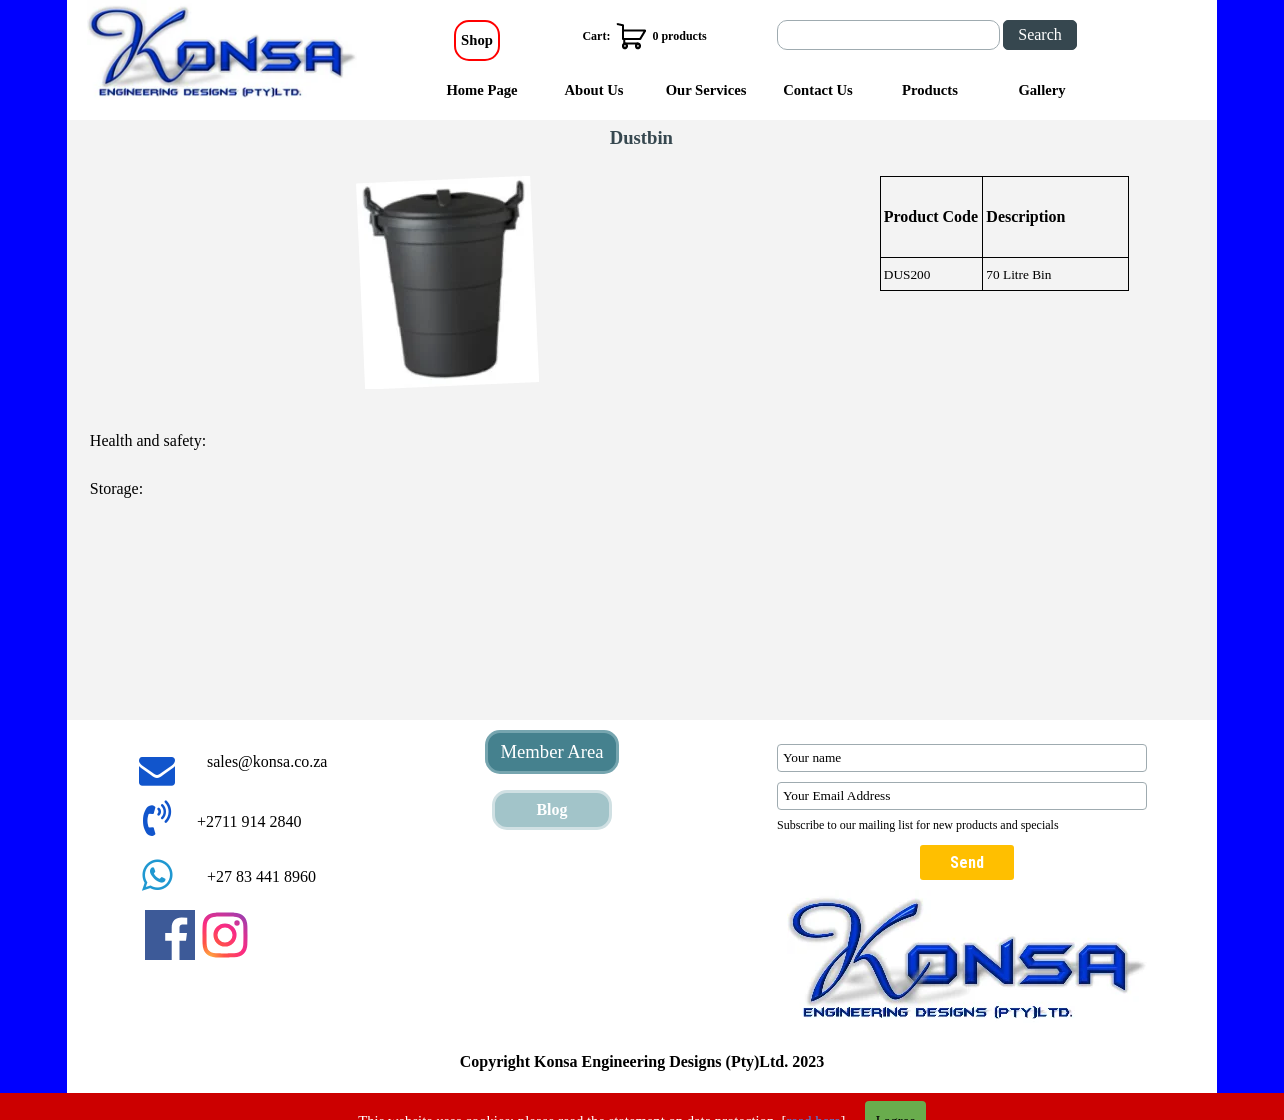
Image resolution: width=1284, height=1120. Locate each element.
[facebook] (170, 935)
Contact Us (818, 90)
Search (1040, 34)
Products (930, 90)
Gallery (1041, 90)
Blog (551, 809)
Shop (477, 40)
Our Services (706, 90)
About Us (593, 90)
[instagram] (225, 935)
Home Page (481, 90)
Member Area (551, 751)
